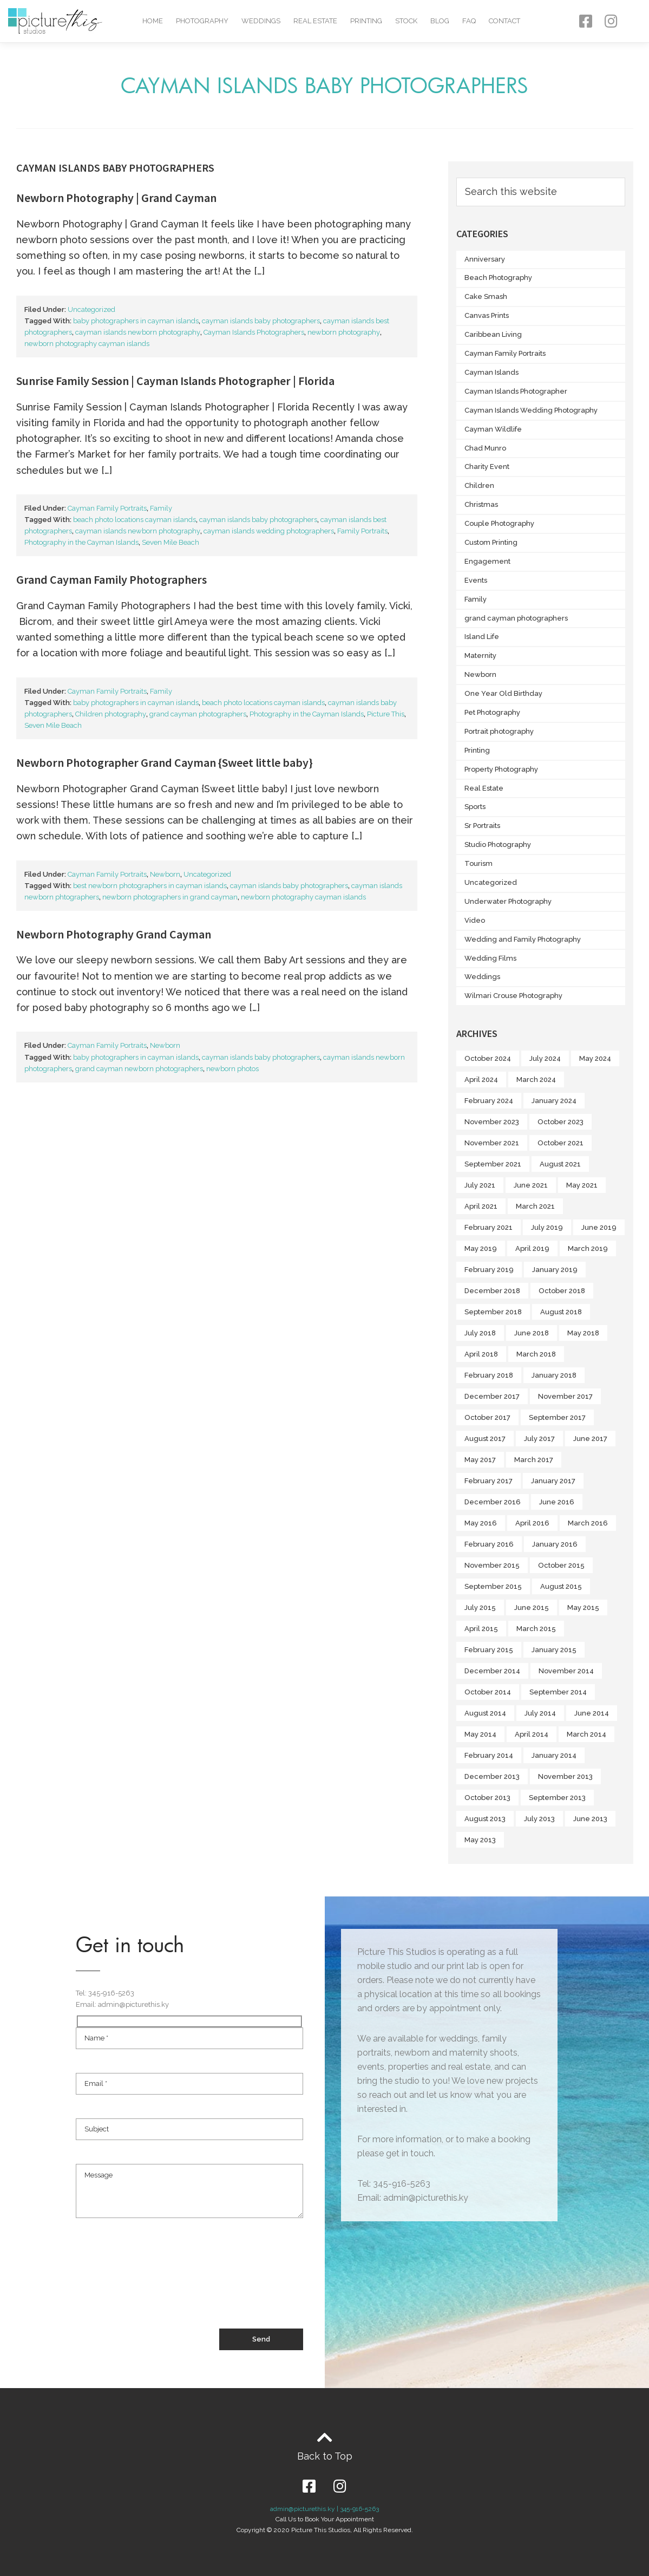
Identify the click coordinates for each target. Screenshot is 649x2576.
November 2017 (565, 1396)
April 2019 (532, 1248)
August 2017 (485, 1438)
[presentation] (158, 2288)
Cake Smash (485, 296)
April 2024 (481, 1079)
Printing (366, 21)
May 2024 (595, 1058)
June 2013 (590, 1819)
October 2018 (562, 1291)
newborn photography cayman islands (86, 344)
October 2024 (487, 1058)
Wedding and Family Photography (522, 939)
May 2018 (583, 1333)
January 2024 (554, 1101)
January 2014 (554, 1755)
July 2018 (480, 1333)
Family (161, 508)
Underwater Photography (508, 901)
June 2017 (590, 1438)
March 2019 (588, 1248)
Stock (406, 21)
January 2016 (555, 1544)
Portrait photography (499, 731)
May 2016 (480, 1523)
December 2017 (492, 1396)
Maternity (480, 655)
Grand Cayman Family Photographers (111, 579)
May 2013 (480, 1840)
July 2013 (539, 1819)
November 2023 (491, 1122)
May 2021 (582, 1185)
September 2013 (557, 1798)
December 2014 (492, 1671)
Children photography (110, 714)
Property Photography (501, 769)
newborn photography (343, 332)
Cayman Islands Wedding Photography (531, 410)
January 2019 (555, 1270)
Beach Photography (498, 277)
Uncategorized (91, 309)
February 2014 (488, 1755)
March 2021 (535, 1206)
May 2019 (480, 1248)
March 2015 (536, 1629)
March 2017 (533, 1460)
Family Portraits (362, 531)
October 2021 (560, 1143)
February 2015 (488, 1650)
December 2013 (492, 1776)
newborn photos (232, 1069)
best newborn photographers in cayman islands (150, 886)
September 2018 (493, 1312)
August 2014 (485, 1713)
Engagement (487, 561)
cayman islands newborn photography (137, 332)
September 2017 (557, 1417)
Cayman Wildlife (493, 429)
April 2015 (481, 1629)
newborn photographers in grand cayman (170, 897)
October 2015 (561, 1565)
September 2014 (558, 1692)
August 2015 (561, 1586)
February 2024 (488, 1101)
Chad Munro (485, 448)
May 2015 (583, 1607)
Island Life (481, 636)
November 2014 (566, 1671)
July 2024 (545, 1058)
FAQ (469, 21)
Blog (439, 21)
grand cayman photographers (197, 714)
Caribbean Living (493, 334)
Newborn (165, 874)
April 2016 (532, 1523)
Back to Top (324, 2456)
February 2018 (488, 1375)
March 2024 (536, 1079)
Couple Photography (499, 523)
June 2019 (599, 1227)
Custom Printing (490, 542)
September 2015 (493, 1586)
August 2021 (560, 1164)
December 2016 (492, 1502)
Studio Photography (497, 844)
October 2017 (487, 1417)
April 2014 (531, 1734)
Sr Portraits (482, 825)
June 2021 (531, 1185)
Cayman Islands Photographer (515, 391)
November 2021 (491, 1143)
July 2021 (479, 1185)
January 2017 (553, 1481)
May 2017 (480, 1460)
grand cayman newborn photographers (139, 1069)
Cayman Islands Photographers (254, 332)
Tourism (478, 863)
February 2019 (489, 1270)
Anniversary (484, 259)
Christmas (481, 504)
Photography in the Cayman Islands (81, 542)
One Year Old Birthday (503, 693)
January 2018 (554, 1375)
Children (479, 485)
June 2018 (531, 1333)
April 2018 (481, 1354)
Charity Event (486, 466)
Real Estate (315, 21)
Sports (475, 807)
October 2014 (487, 1692)
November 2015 (492, 1565)
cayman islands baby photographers (261, 321)
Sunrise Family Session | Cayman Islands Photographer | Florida (175, 380)
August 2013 (485, 1819)
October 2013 (487, 1798)
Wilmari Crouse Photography (513, 996)
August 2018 (561, 1312)
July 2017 (539, 1438)
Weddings (260, 21)
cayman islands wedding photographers (269, 531)
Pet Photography (492, 712)
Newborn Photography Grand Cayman (113, 934)
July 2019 (547, 1227)
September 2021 (492, 1164)
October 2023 (560, 1122)
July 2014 (540, 1713)
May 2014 (480, 1734)
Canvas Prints (486, 315)
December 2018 (492, 1291)
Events (475, 580)
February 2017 (488, 1481)
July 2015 (480, 1607)
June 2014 (591, 1713)
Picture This (385, 714)
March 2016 (588, 1523)
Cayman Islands (491, 372)
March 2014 (586, 1734)
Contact (504, 21)
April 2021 (480, 1206)
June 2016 (556, 1502)
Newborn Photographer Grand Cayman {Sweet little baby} (164, 762)
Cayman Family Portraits (107, 508)
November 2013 (565, 1776)
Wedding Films (490, 958)
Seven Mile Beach (170, 542)
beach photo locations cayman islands (134, 520)
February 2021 (488, 1227)
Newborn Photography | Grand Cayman (116, 197)
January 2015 (554, 1650)
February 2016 (489, 1544)
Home (152, 21)
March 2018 (536, 1354)
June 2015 (531, 1607)
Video (474, 920)
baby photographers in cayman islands (136, 321)
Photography (202, 21)
